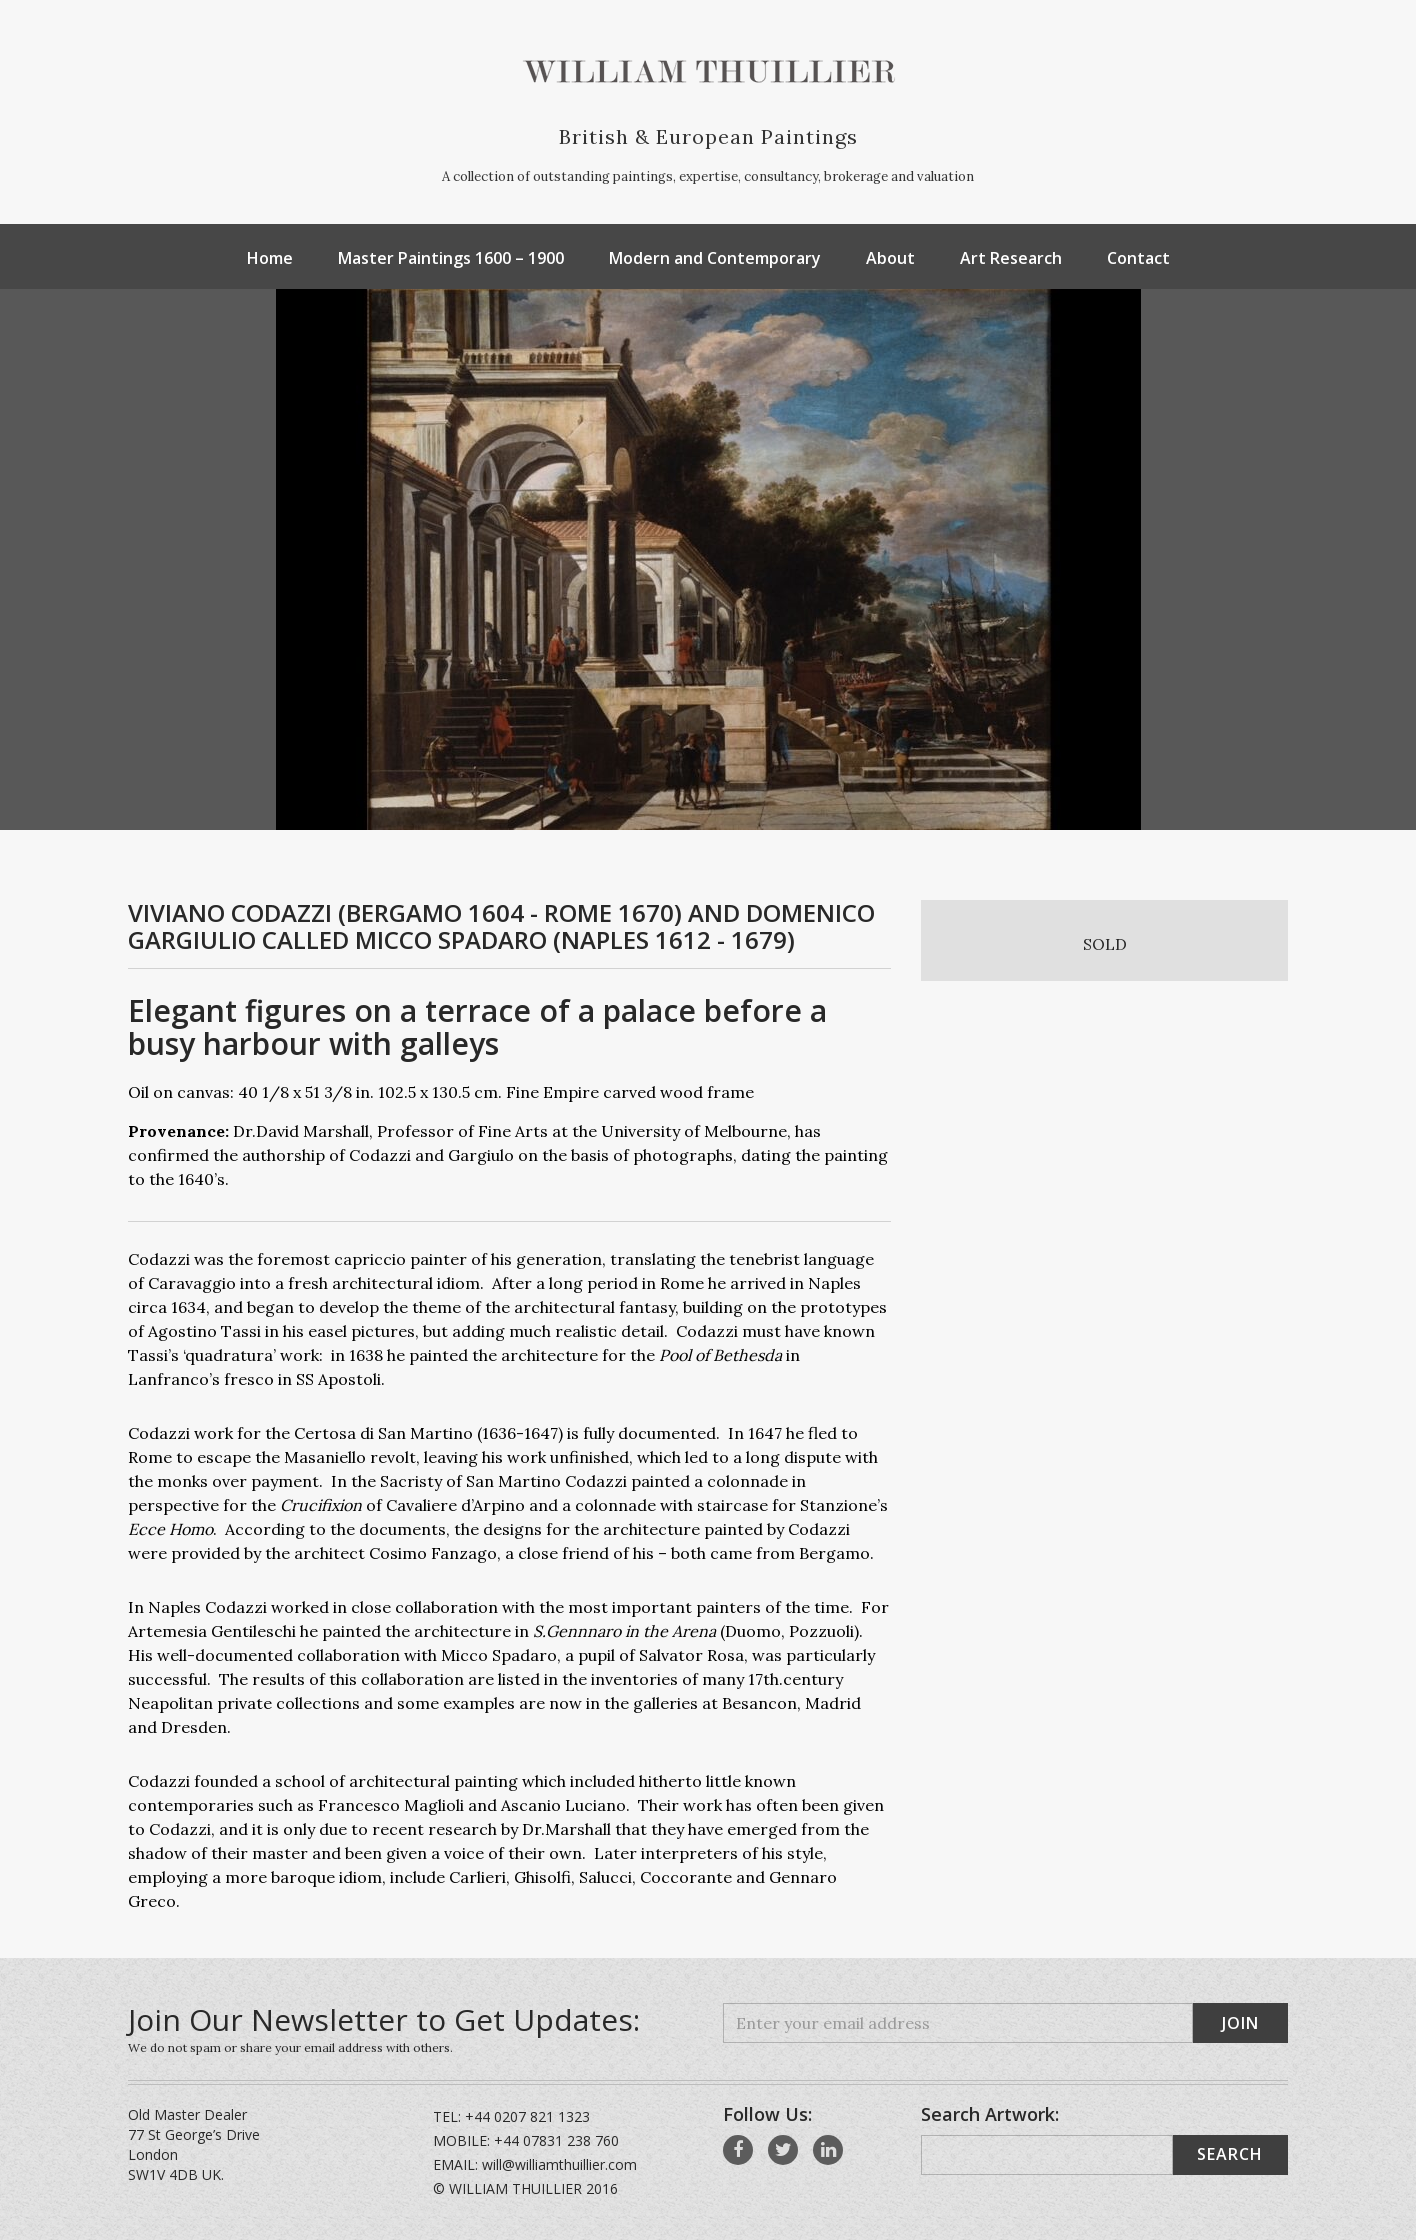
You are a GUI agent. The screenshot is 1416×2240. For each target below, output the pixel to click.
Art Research (1011, 258)
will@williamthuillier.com (559, 2164)
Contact (1138, 258)
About (890, 258)
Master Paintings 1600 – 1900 (451, 258)
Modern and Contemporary (715, 258)
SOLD (1105, 944)
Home (270, 258)
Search (1230, 2154)
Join (1240, 2023)
